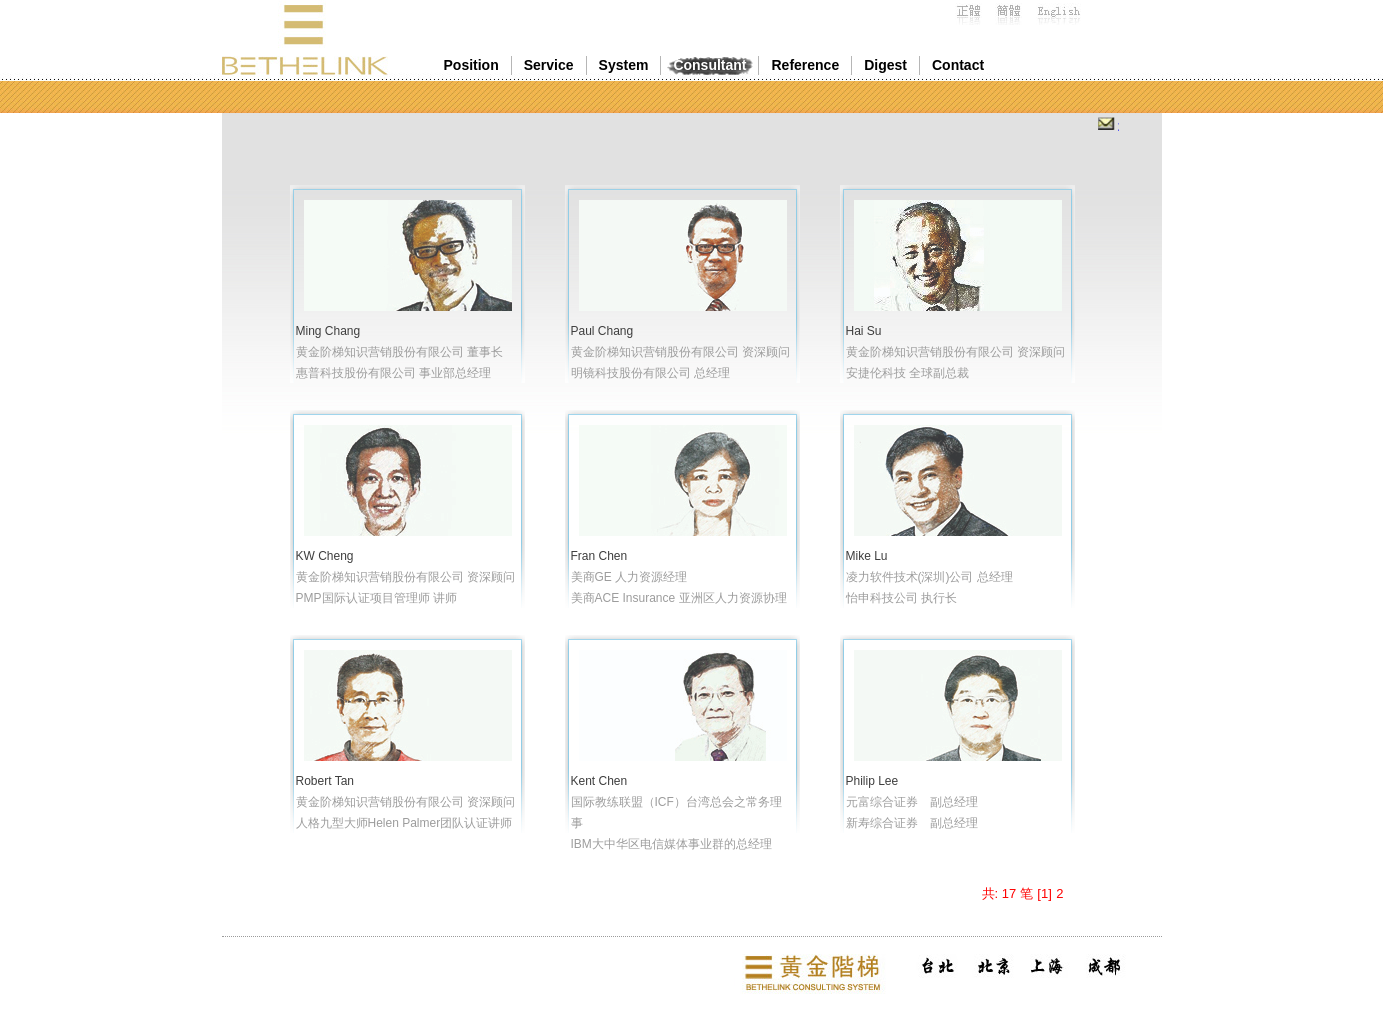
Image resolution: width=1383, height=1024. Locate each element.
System (624, 65)
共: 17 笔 (1007, 893)
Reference (805, 65)
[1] (1044, 893)
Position (471, 65)
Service (549, 65)
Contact (958, 65)
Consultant (709, 65)
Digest (885, 65)
